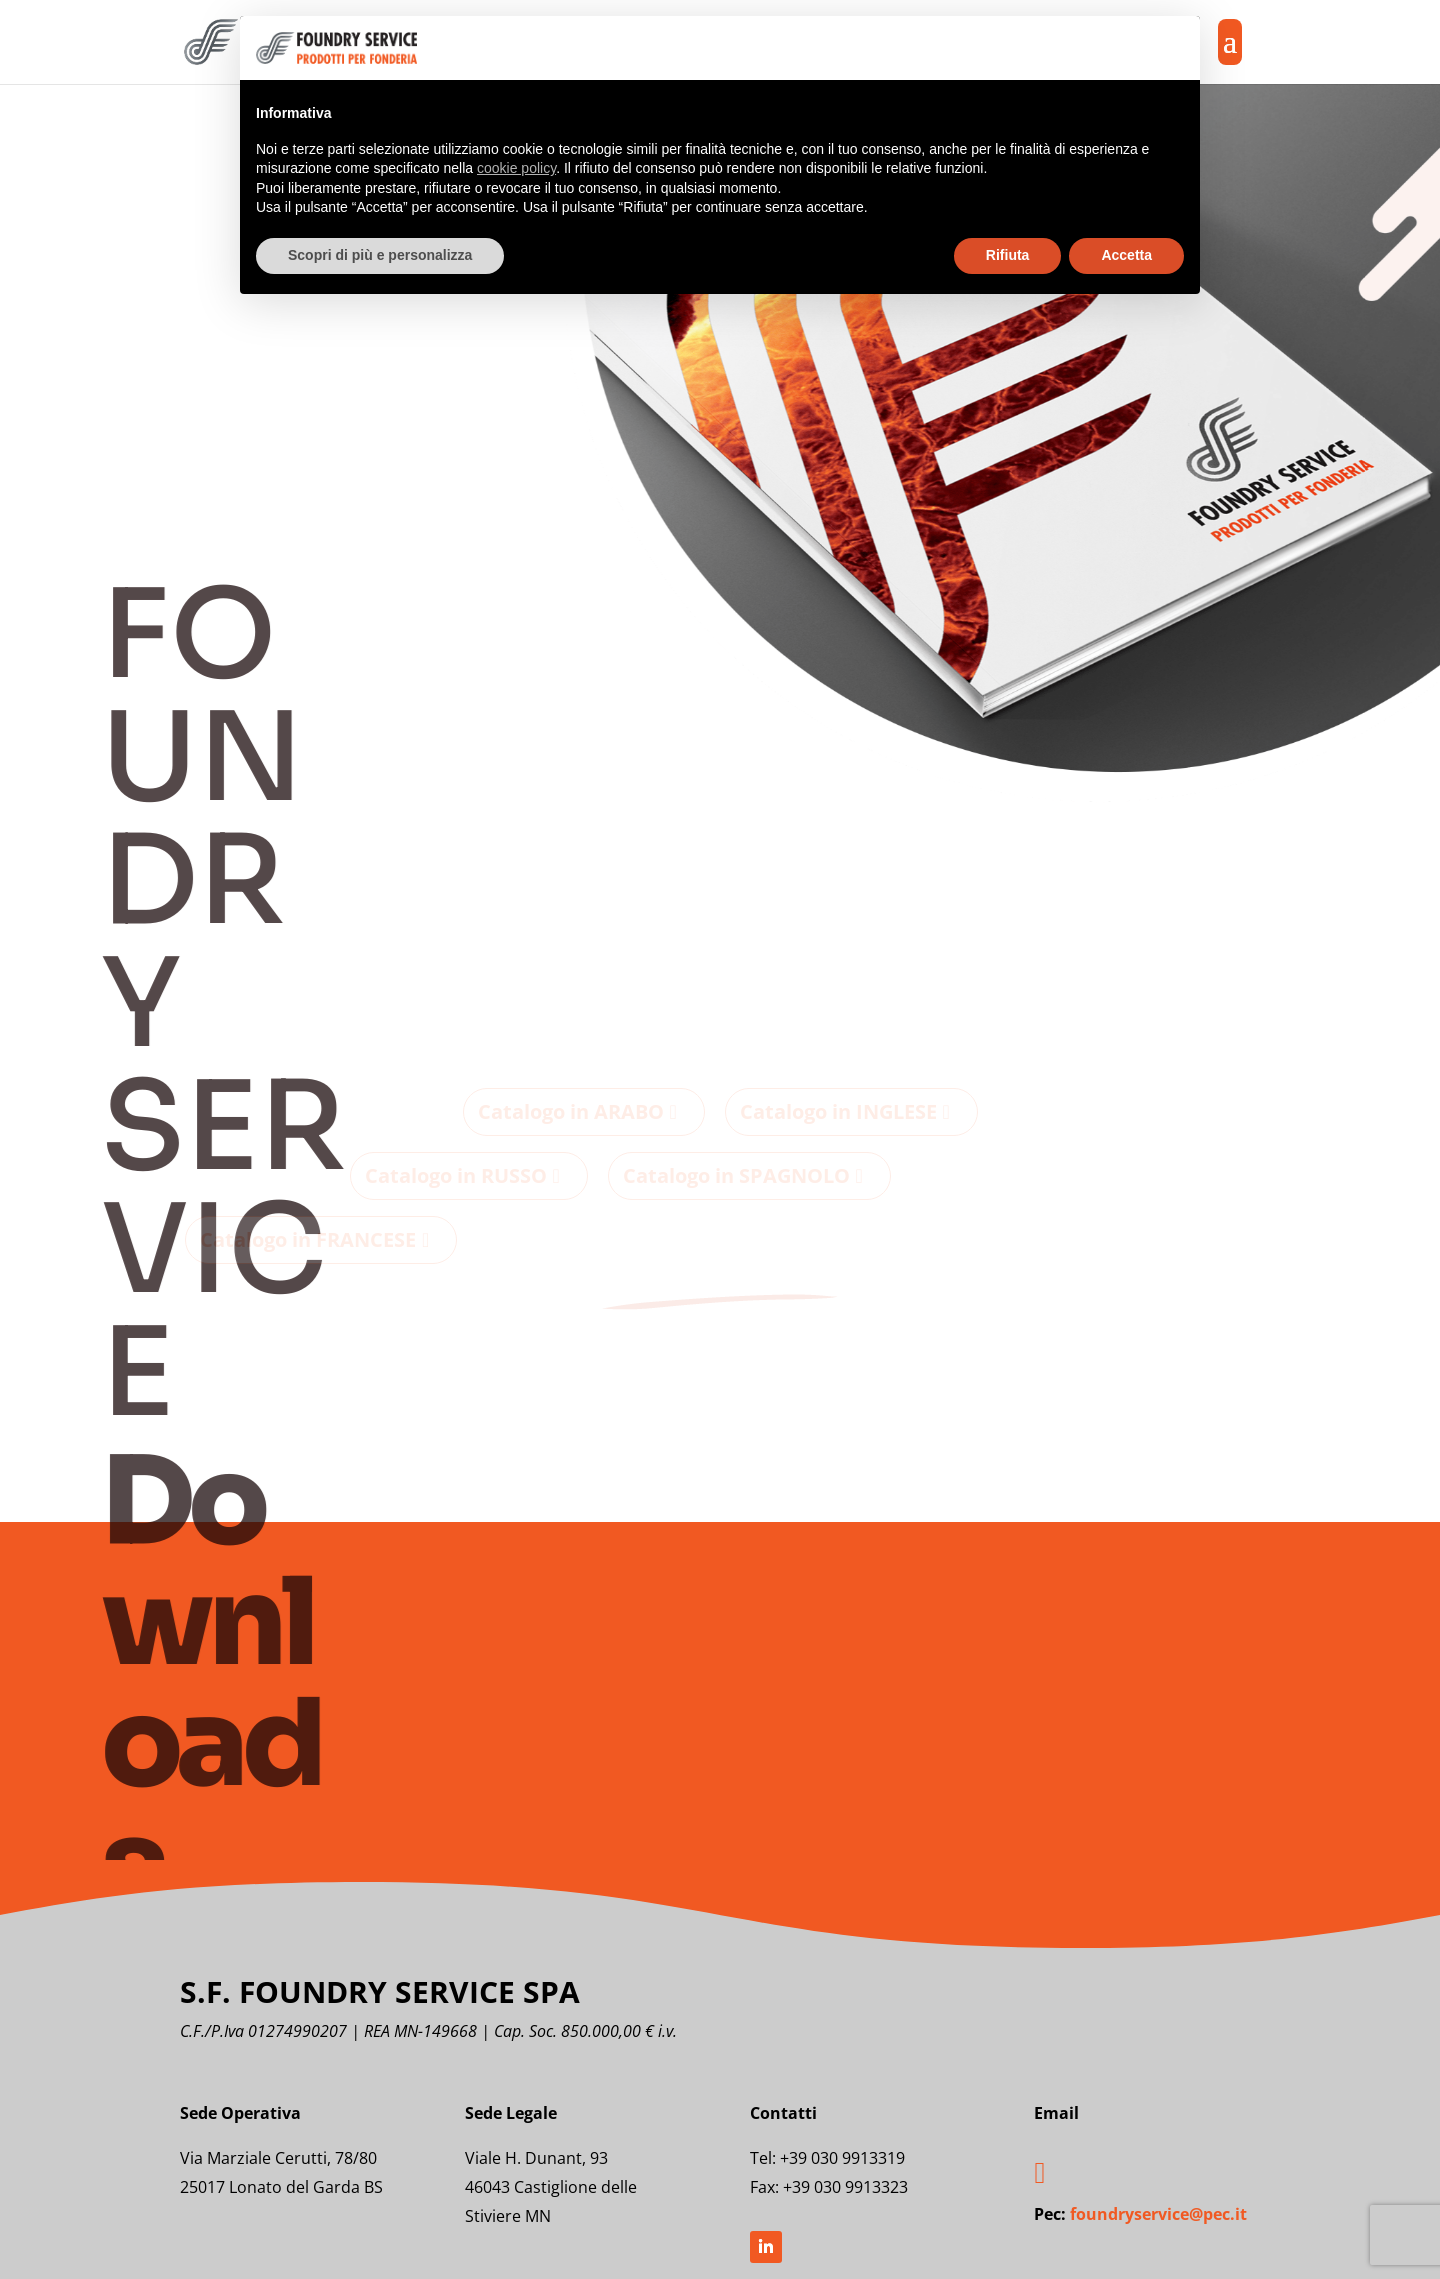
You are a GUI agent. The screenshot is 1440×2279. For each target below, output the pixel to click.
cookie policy (516, 168)
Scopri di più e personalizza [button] (380, 255)
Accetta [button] (1126, 255)
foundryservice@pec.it (1158, 2214)
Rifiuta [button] (1008, 255)
